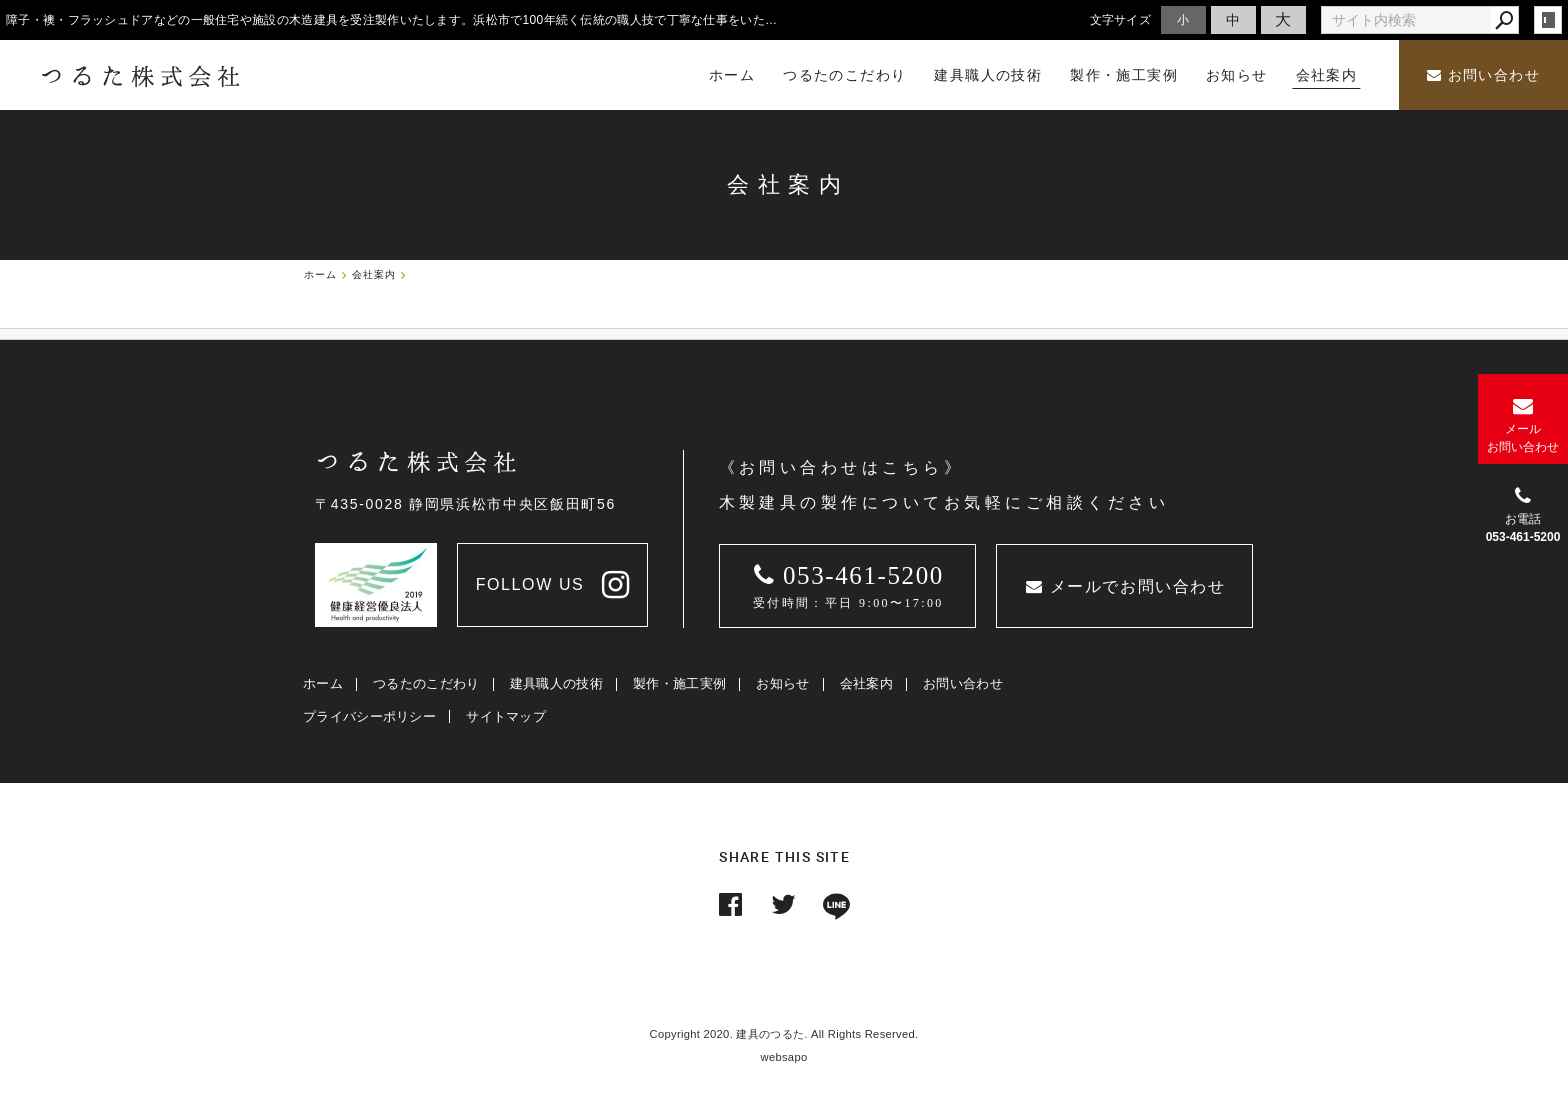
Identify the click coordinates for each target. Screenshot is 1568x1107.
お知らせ (782, 683)
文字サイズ (1121, 19)
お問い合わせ (1483, 75)
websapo (784, 1057)
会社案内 (866, 683)
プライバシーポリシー (369, 716)
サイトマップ (506, 716)
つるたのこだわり (426, 683)
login (1548, 20)
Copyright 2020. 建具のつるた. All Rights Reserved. (784, 1034)
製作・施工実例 (679, 683)
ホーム (323, 683)
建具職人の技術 (556, 683)
